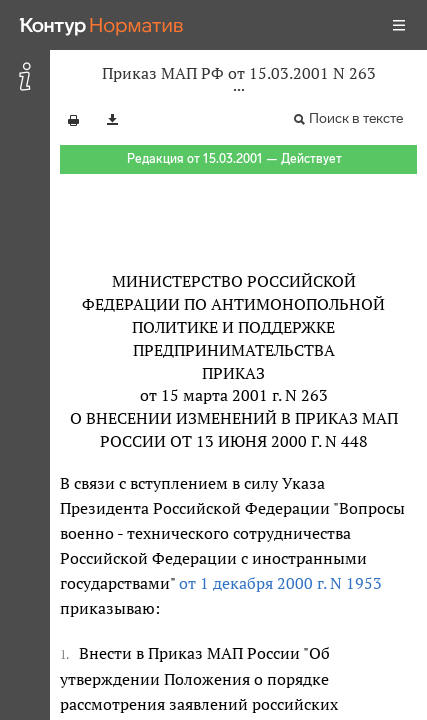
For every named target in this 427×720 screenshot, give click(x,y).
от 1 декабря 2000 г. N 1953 (280, 583)
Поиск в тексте (356, 118)
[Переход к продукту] (102, 25)
